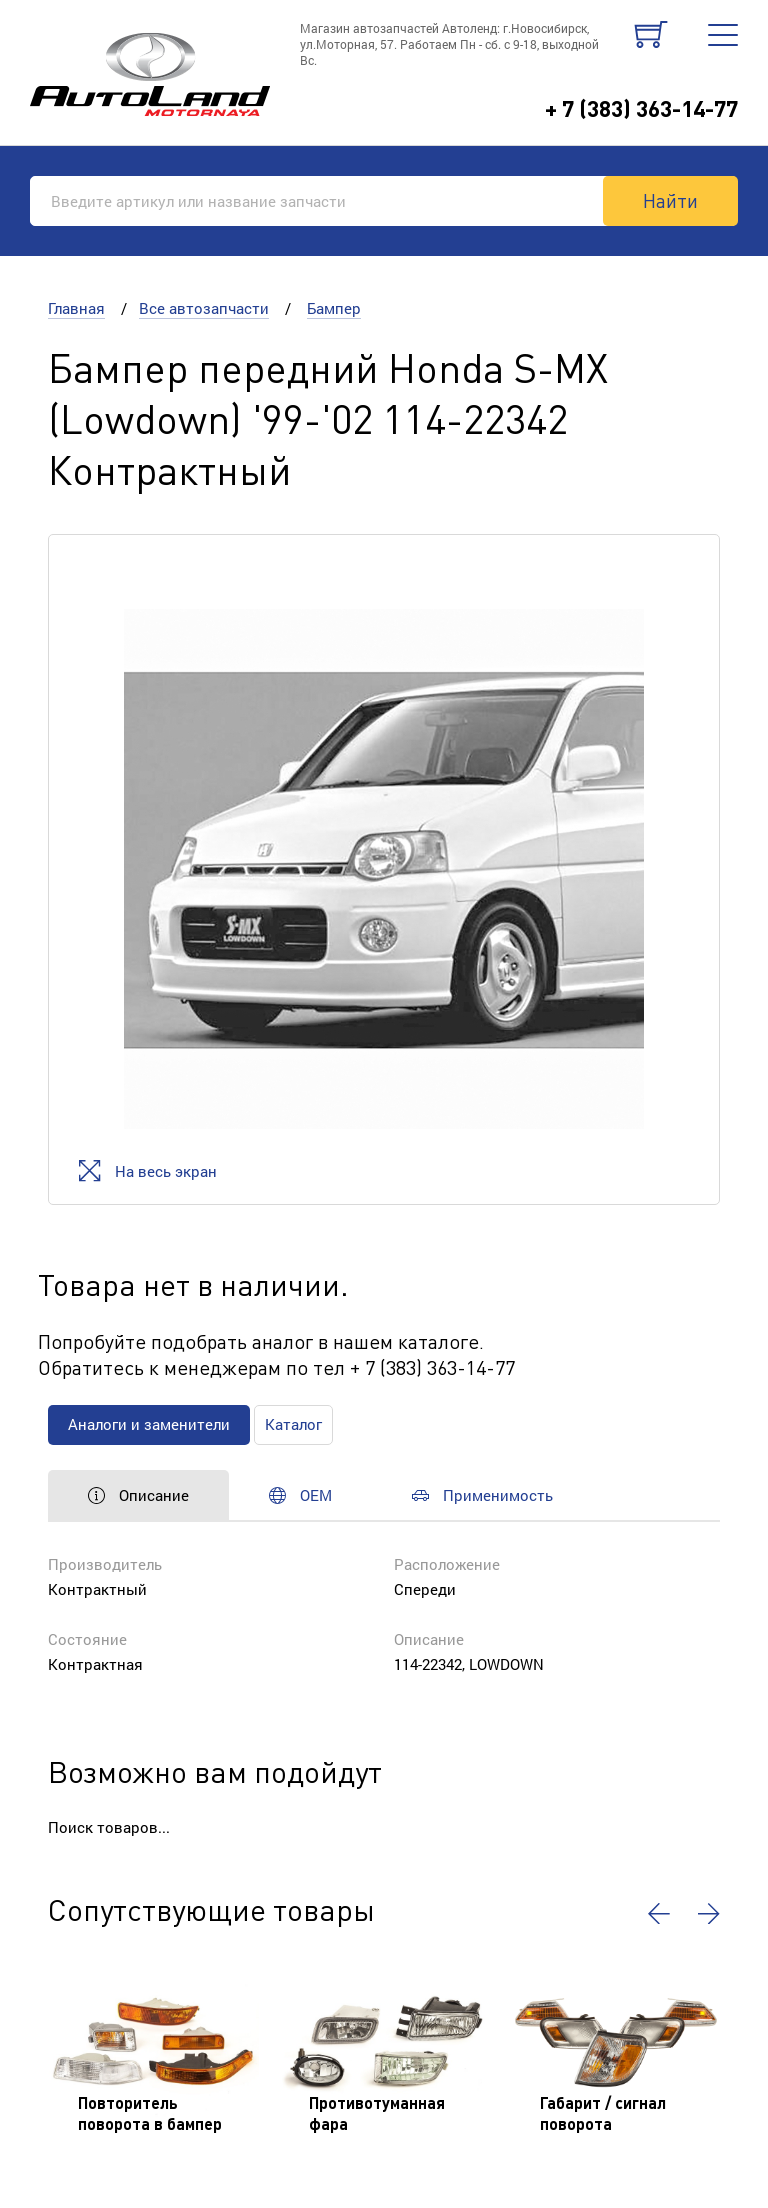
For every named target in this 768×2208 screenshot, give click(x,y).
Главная (76, 308)
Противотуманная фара (377, 2113)
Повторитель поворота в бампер (150, 2113)
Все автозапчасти (204, 308)
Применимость (482, 1495)
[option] (383, 869)
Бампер (334, 308)
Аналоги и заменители (149, 1424)
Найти (670, 200)
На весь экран (147, 1170)
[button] (659, 1914)
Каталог (293, 1424)
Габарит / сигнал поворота (603, 2113)
